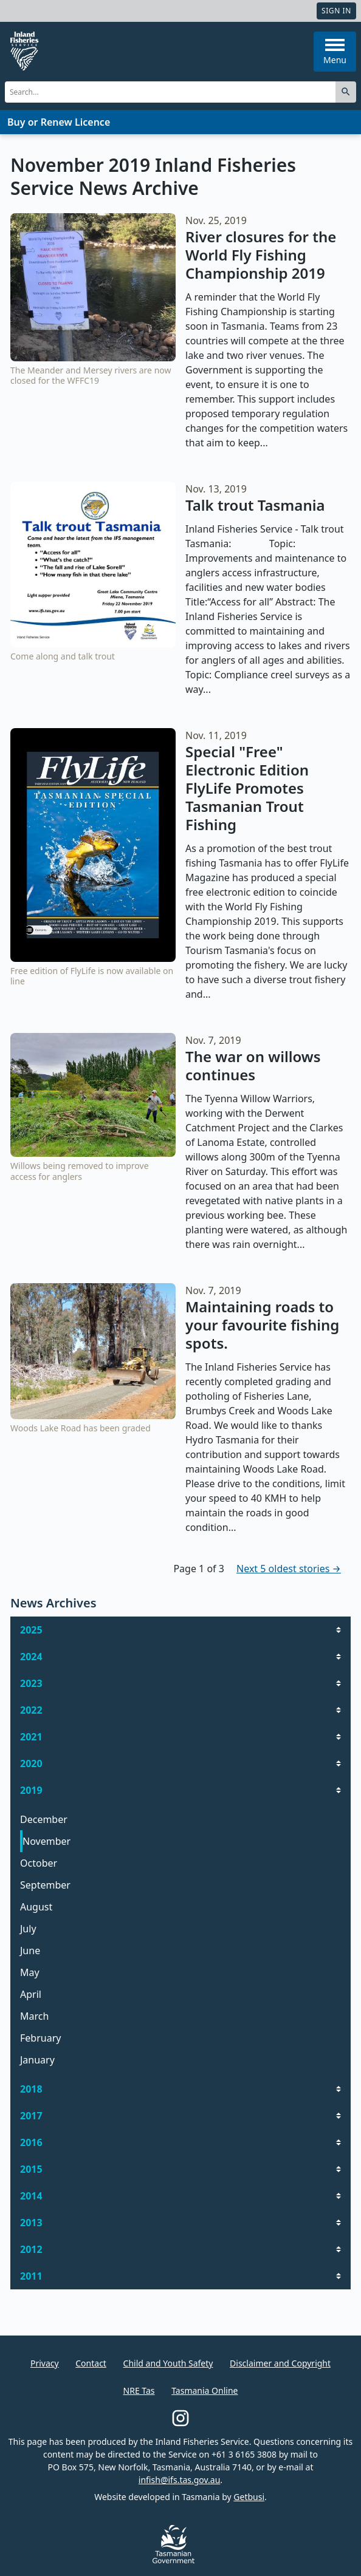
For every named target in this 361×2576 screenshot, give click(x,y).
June (30, 1950)
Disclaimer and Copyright (280, 2363)
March (34, 2016)
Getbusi (248, 2497)
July (28, 1928)
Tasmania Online (204, 2390)
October (38, 1863)
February (40, 2038)
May (30, 1972)
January (37, 2060)
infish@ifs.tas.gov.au (180, 2480)
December (43, 1819)
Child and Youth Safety (168, 2363)
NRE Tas (139, 2390)
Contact (90, 2363)
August (36, 1906)
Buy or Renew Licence (58, 122)
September (45, 1885)
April (30, 1994)
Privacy (44, 2363)
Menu (334, 52)
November (46, 1841)
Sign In (336, 10)
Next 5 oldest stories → (288, 1568)
